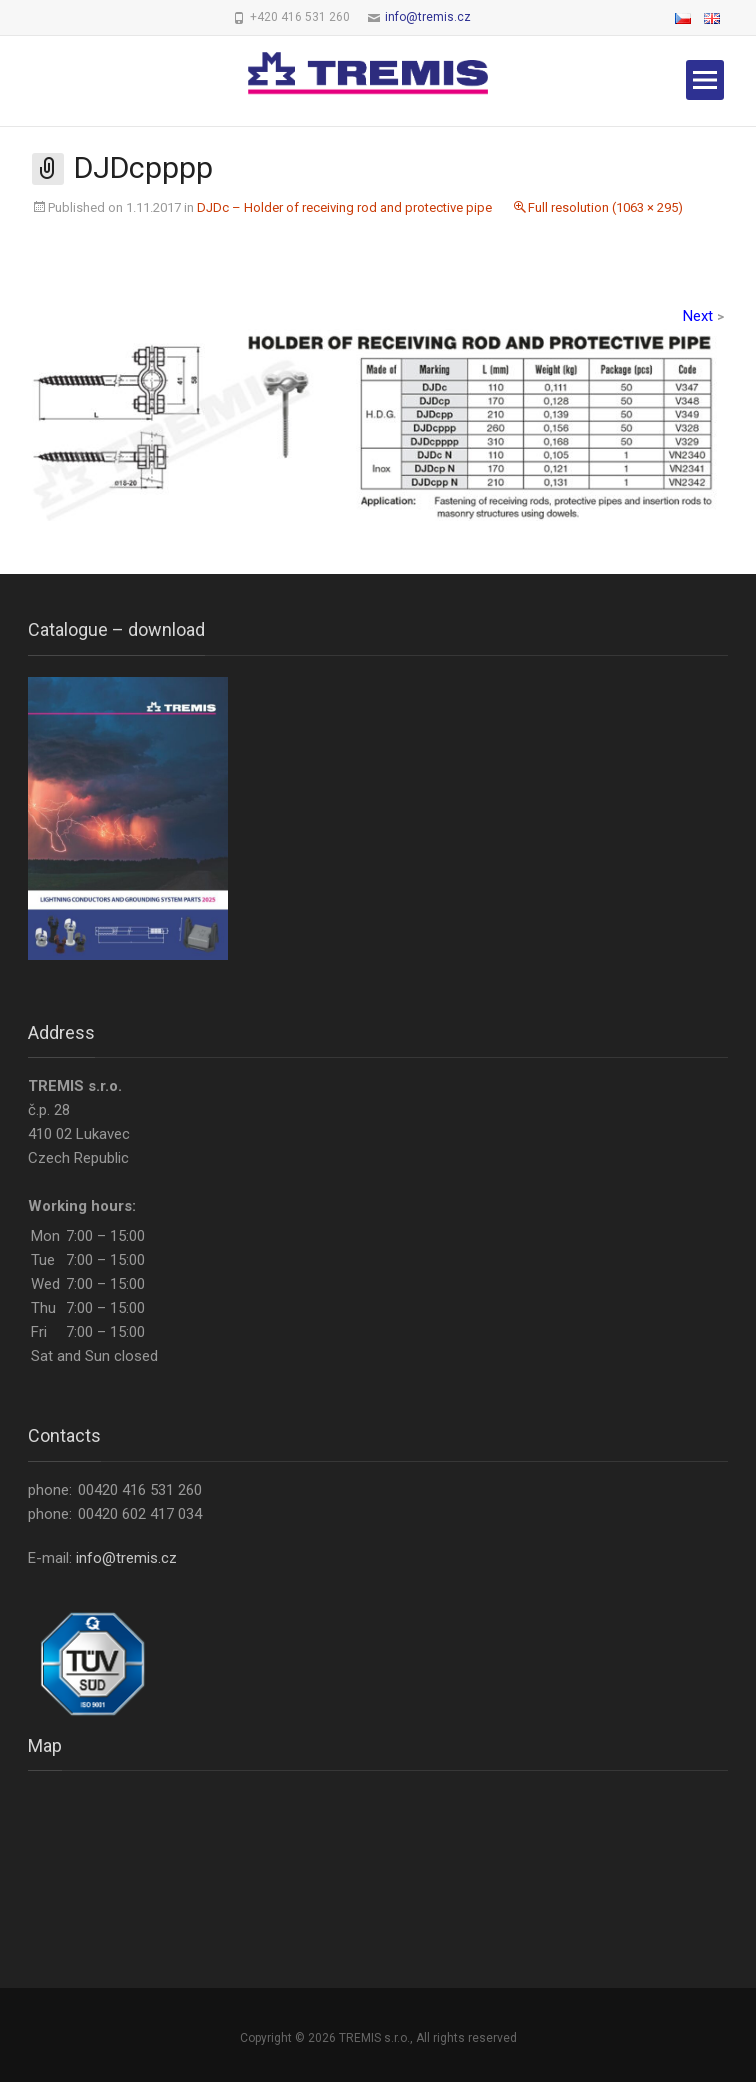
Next (703, 316)
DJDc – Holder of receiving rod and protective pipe (344, 207)
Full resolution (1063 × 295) (605, 207)
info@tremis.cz (428, 17)
